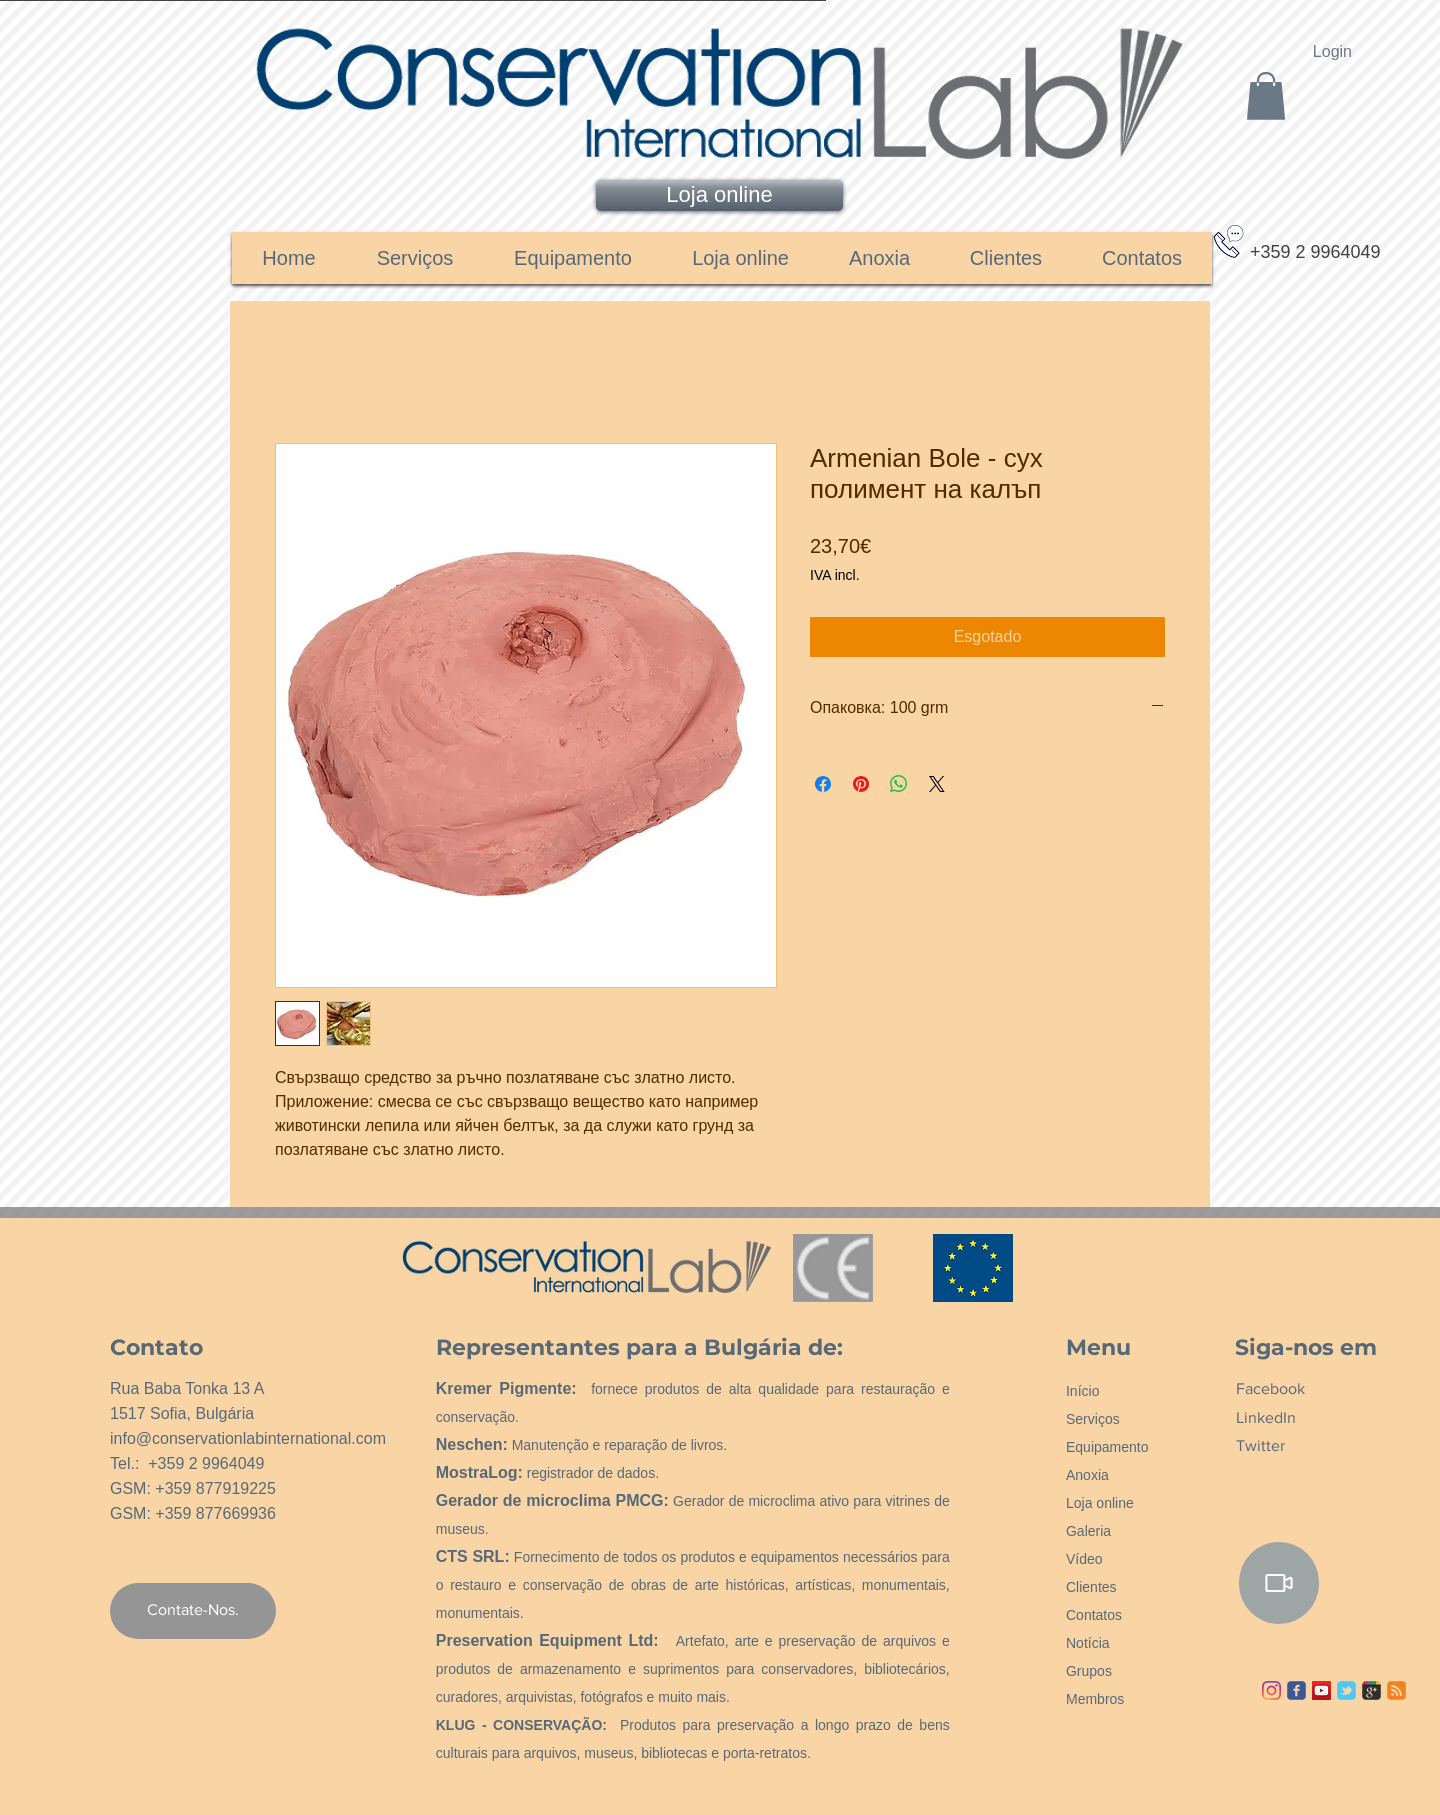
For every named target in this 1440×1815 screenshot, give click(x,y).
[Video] (1279, 1583)
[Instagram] (1271, 1690)
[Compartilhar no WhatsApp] (899, 784)
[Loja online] (719, 195)
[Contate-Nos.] (193, 1611)
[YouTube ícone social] (1321, 1690)
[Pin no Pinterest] (861, 784)
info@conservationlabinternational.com (248, 1438)
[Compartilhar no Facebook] (823, 784)
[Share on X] (937, 784)
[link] (1266, 96)
